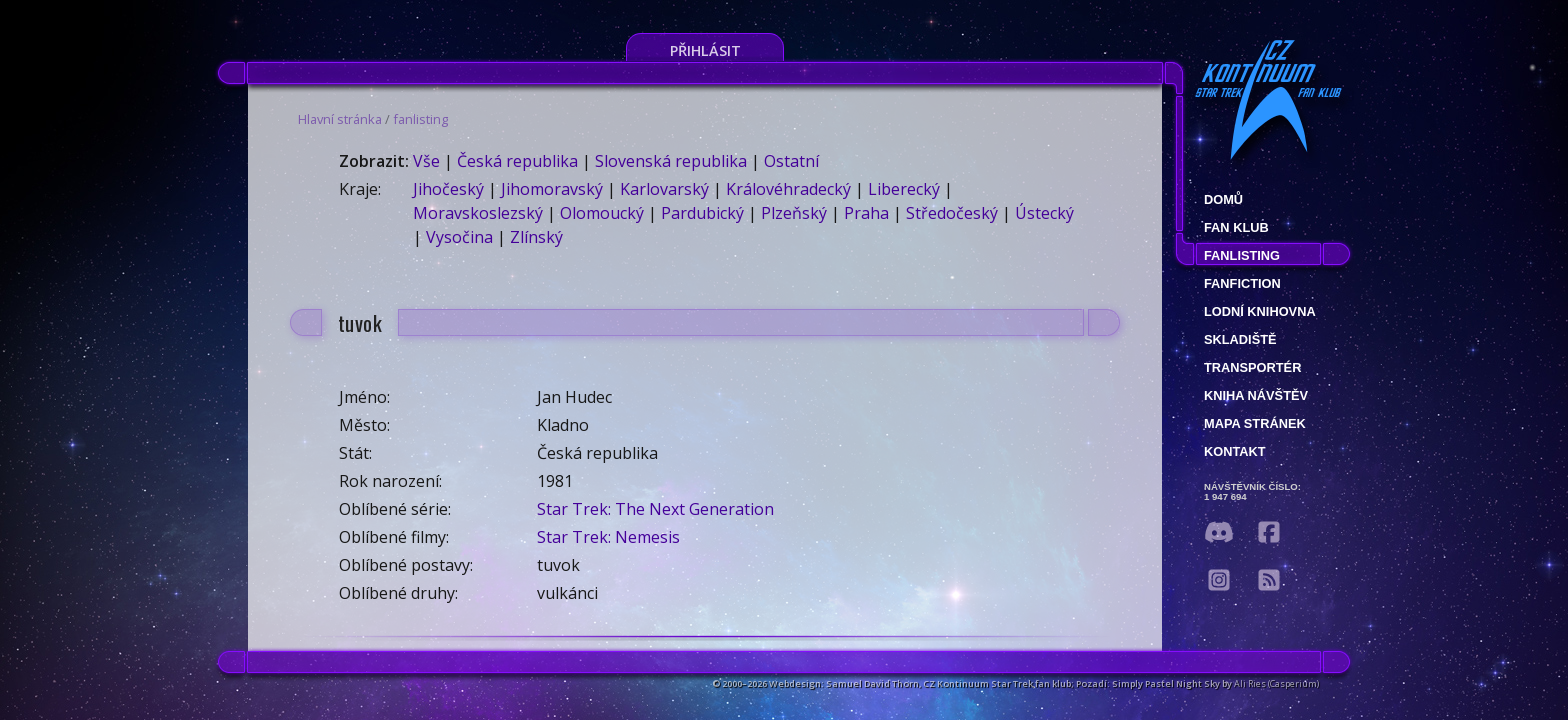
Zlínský (536, 237)
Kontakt (1235, 451)
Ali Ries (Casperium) (1276, 683)
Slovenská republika (671, 161)
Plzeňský (794, 213)
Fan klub (1236, 227)
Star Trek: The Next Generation (655, 509)
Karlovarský (664, 189)
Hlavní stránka (340, 119)
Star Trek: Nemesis (608, 537)
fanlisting (420, 119)
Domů (1223, 199)
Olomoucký (602, 213)
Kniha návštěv (1256, 395)
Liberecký (904, 189)
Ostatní (791, 161)
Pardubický (702, 213)
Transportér (1252, 367)
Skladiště (1240, 339)
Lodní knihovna (1260, 311)
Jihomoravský (552, 189)
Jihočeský (448, 189)
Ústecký (1044, 213)
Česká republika (517, 161)
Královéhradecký (788, 189)
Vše (426, 161)
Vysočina (459, 237)
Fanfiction (1242, 283)
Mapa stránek (1255, 423)
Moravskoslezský (478, 213)
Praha (866, 213)
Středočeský (952, 213)
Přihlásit (705, 50)
